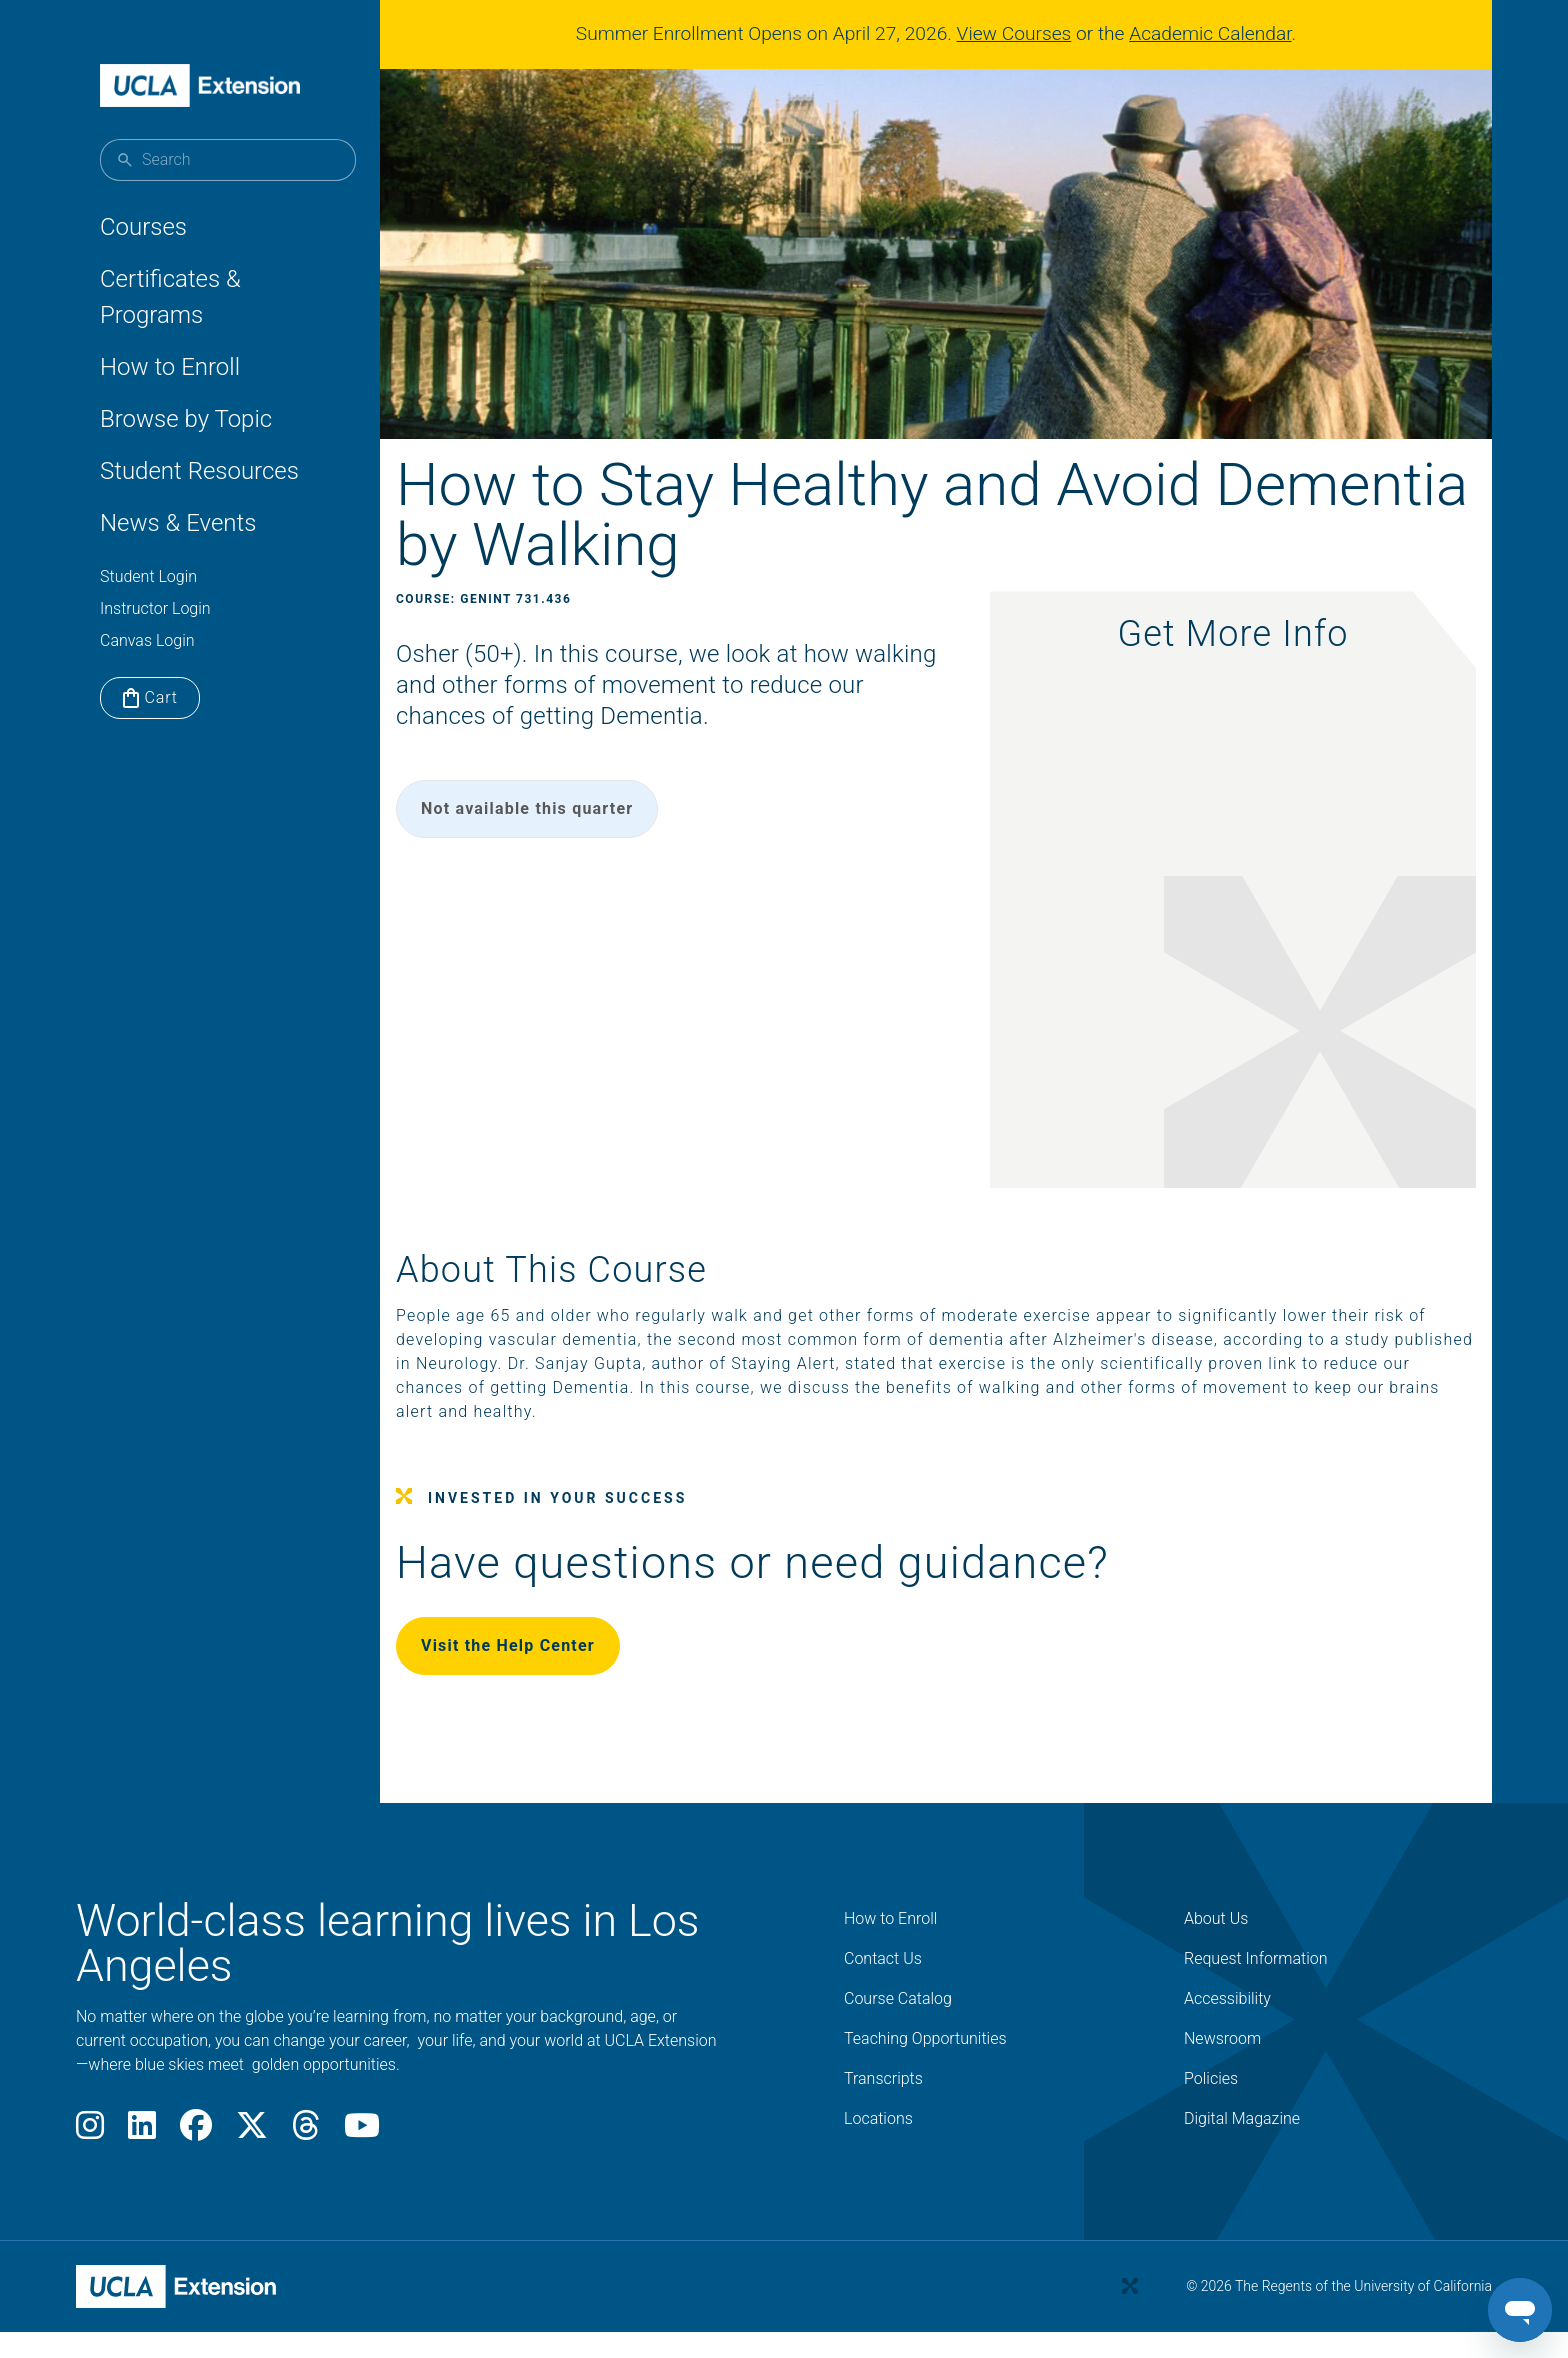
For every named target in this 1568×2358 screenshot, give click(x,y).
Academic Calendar (1218, 33)
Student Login (148, 576)
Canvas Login (147, 640)
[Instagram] (90, 2158)
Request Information (1256, 1985)
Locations (878, 2145)
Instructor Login (155, 608)
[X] (252, 2158)
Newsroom (1222, 2065)
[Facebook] (196, 2158)
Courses (143, 227)
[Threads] (306, 2158)
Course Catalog (898, 2025)
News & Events (178, 523)
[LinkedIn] (142, 2158)
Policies (1211, 2105)
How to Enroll (170, 367)
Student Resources (199, 471)
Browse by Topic (186, 419)
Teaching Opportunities (925, 2065)
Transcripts (883, 2105)
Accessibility (1227, 2025)
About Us (1216, 1945)
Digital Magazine (1242, 2145)
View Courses (1022, 33)
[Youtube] (362, 2158)
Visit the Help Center (556, 1672)
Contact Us (883, 1985)
